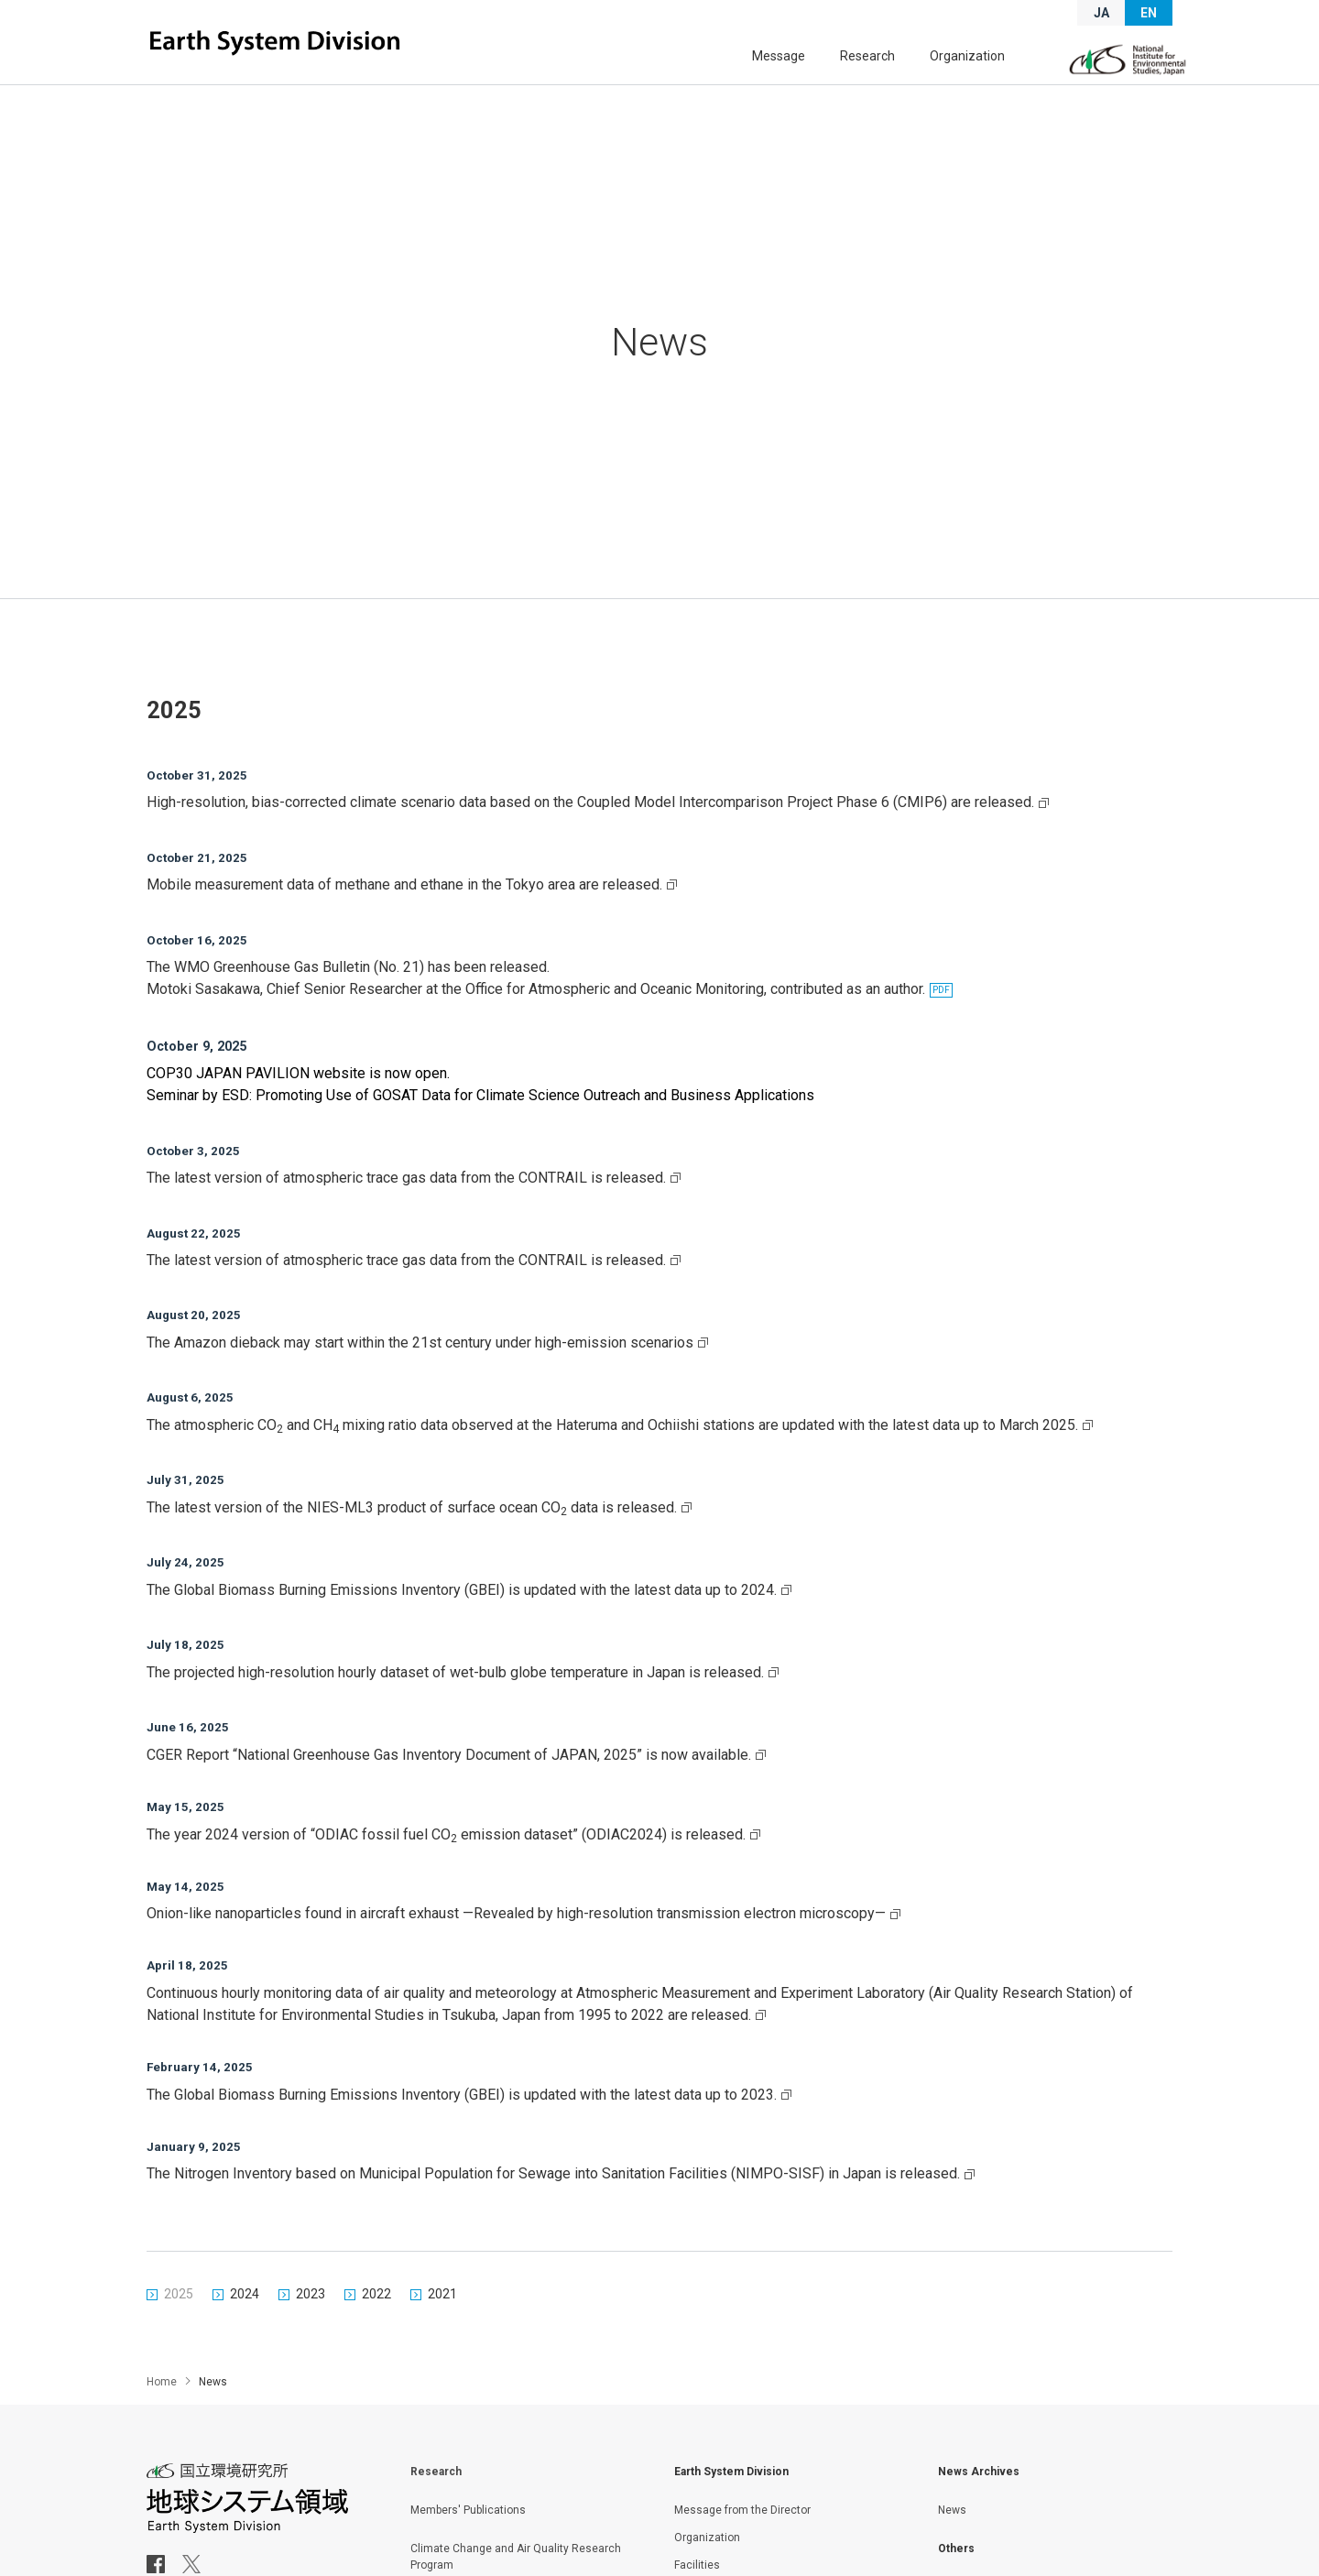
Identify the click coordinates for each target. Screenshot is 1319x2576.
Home (162, 2417)
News (952, 2545)
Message (810, 61)
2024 (244, 2326)
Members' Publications (468, 2545)
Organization (973, 61)
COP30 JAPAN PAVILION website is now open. (298, 1078)
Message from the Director (742, 2545)
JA (1101, 12)
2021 (442, 2326)
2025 (178, 2326)
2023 (310, 2326)
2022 (376, 2326)
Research (886, 61)
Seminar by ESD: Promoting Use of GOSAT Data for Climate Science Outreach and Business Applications (480, 1100)
